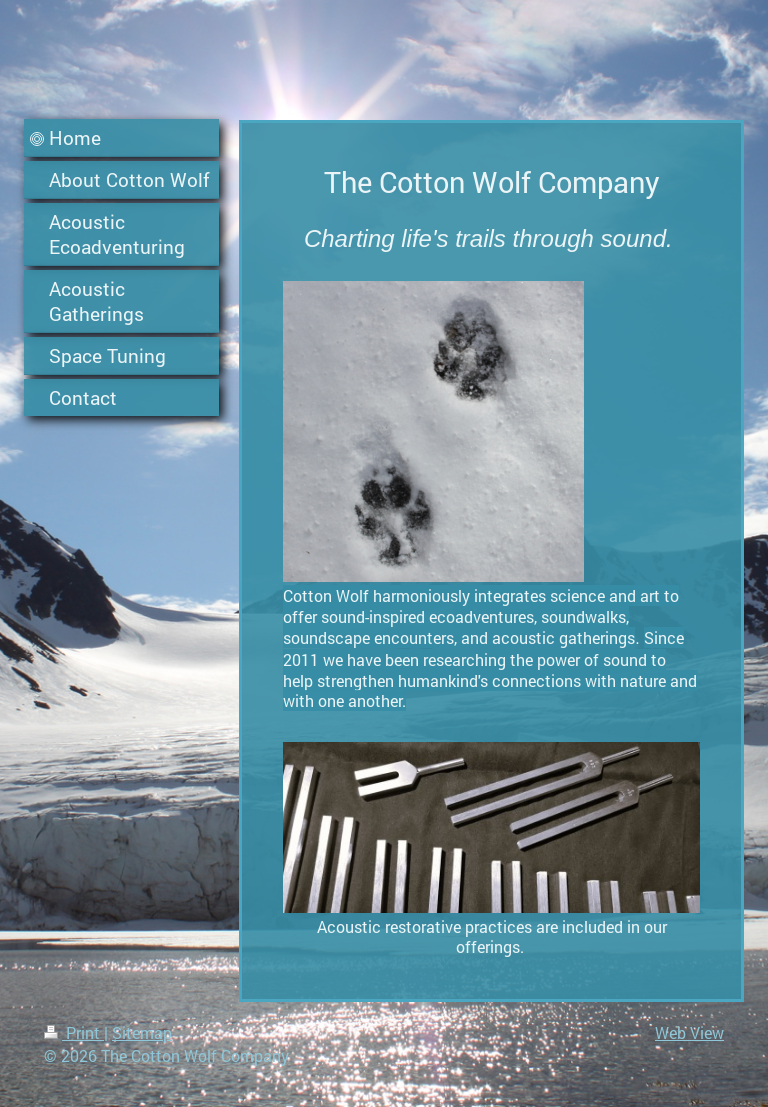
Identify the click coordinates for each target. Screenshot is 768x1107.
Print (74, 1032)
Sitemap (142, 1032)
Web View (689, 1032)
